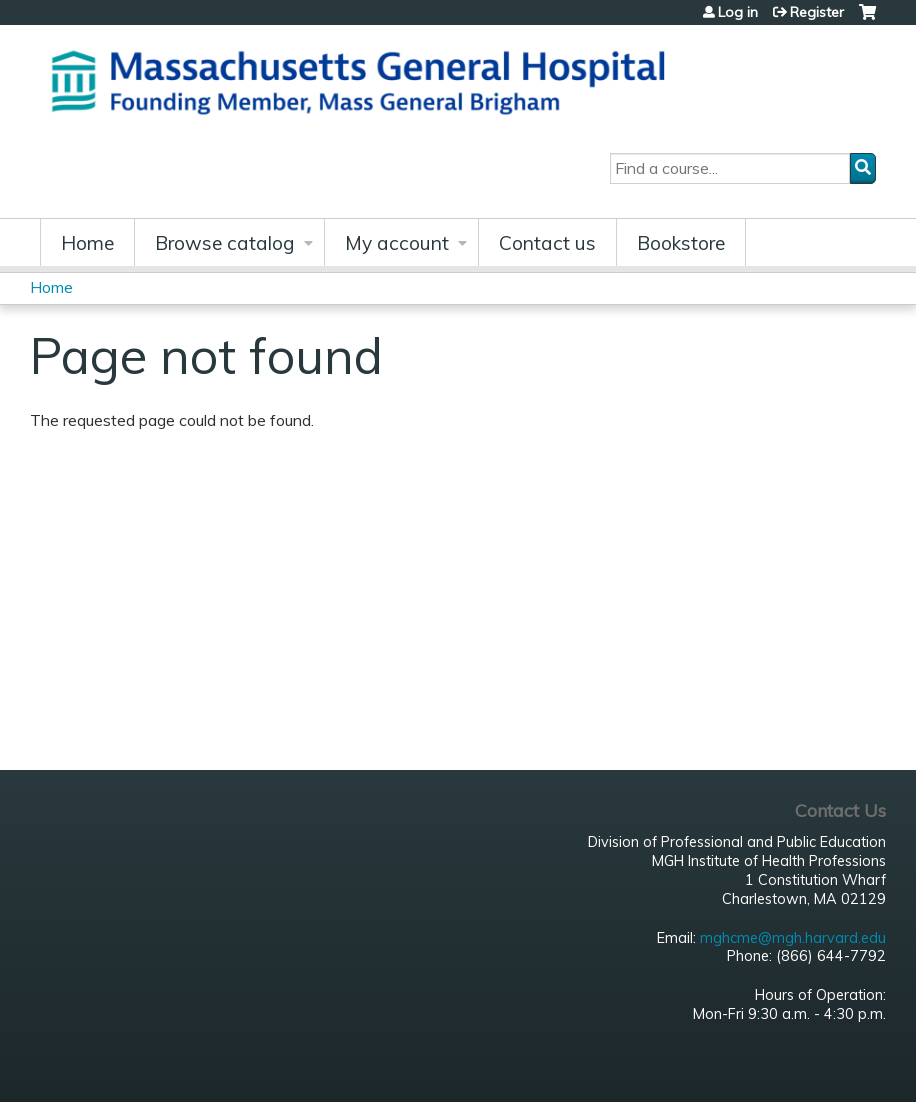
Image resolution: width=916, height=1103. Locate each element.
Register (817, 12)
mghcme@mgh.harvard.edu (793, 938)
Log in (738, 12)
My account (397, 243)
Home (87, 243)
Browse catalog (225, 243)
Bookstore (681, 243)
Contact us (547, 243)
